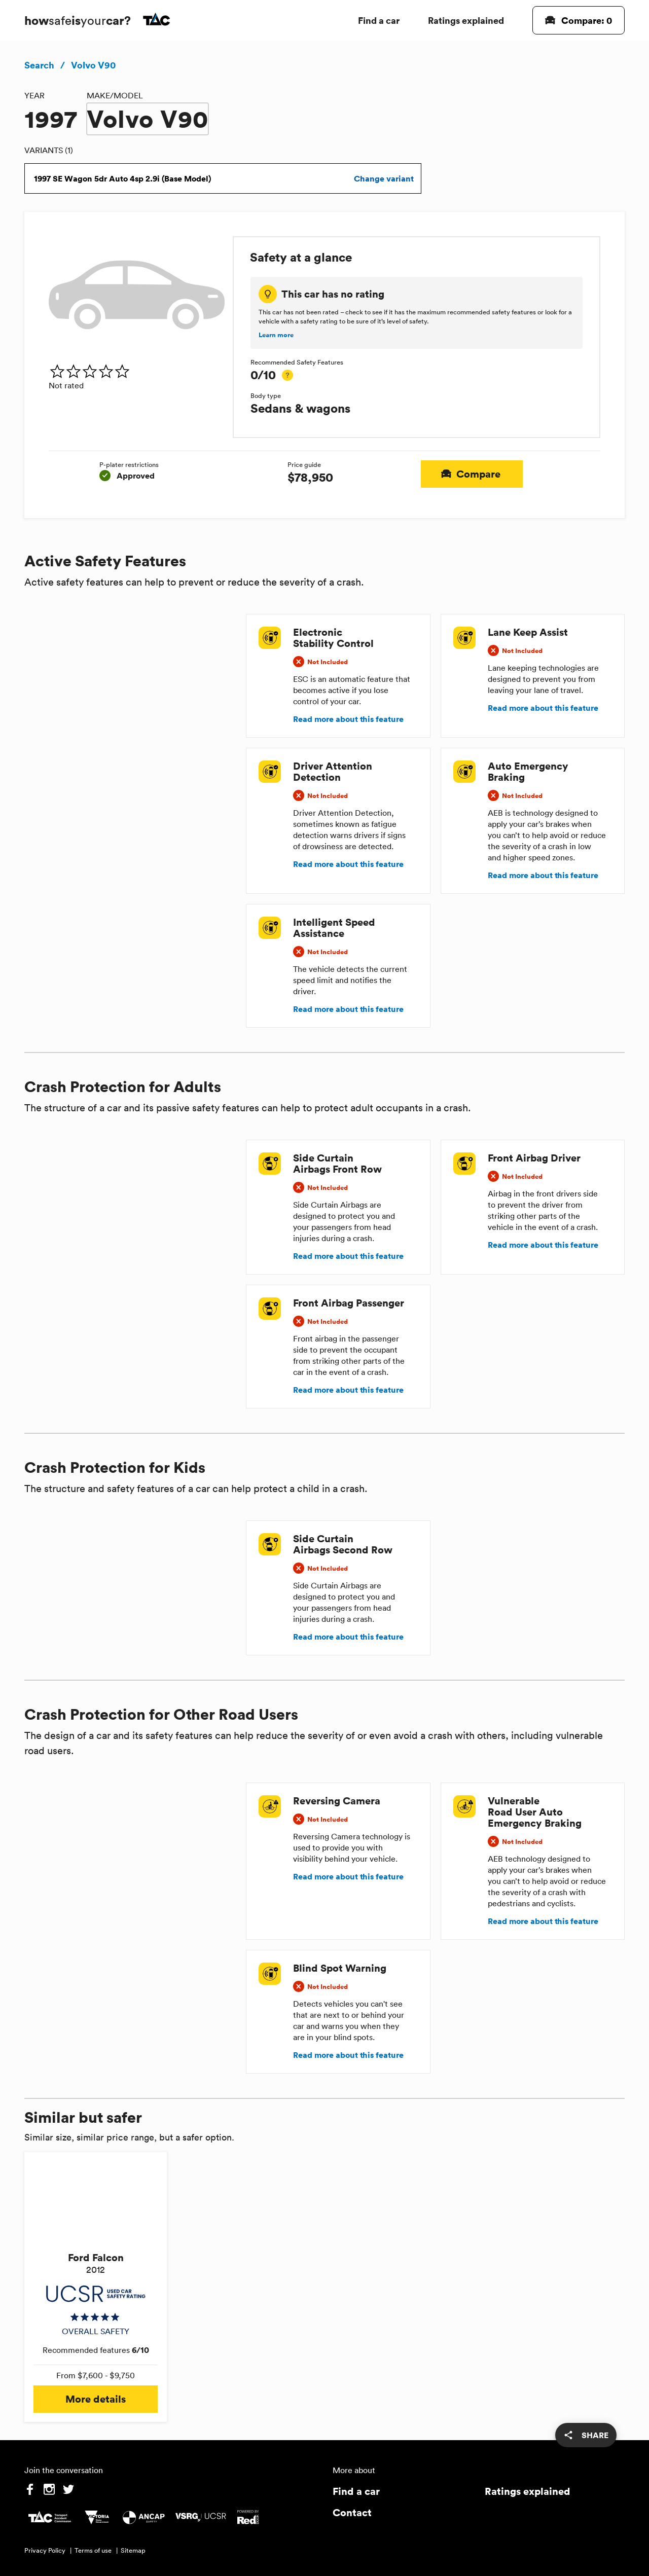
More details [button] (95, 2399)
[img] (137, 371)
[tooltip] (287, 375)
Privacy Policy (44, 2550)
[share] (586, 2435)
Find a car (379, 20)
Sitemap (133, 2550)
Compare (471, 474)
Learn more (276, 335)
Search (39, 65)
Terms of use (93, 2550)
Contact (352, 2512)
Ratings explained (466, 20)
